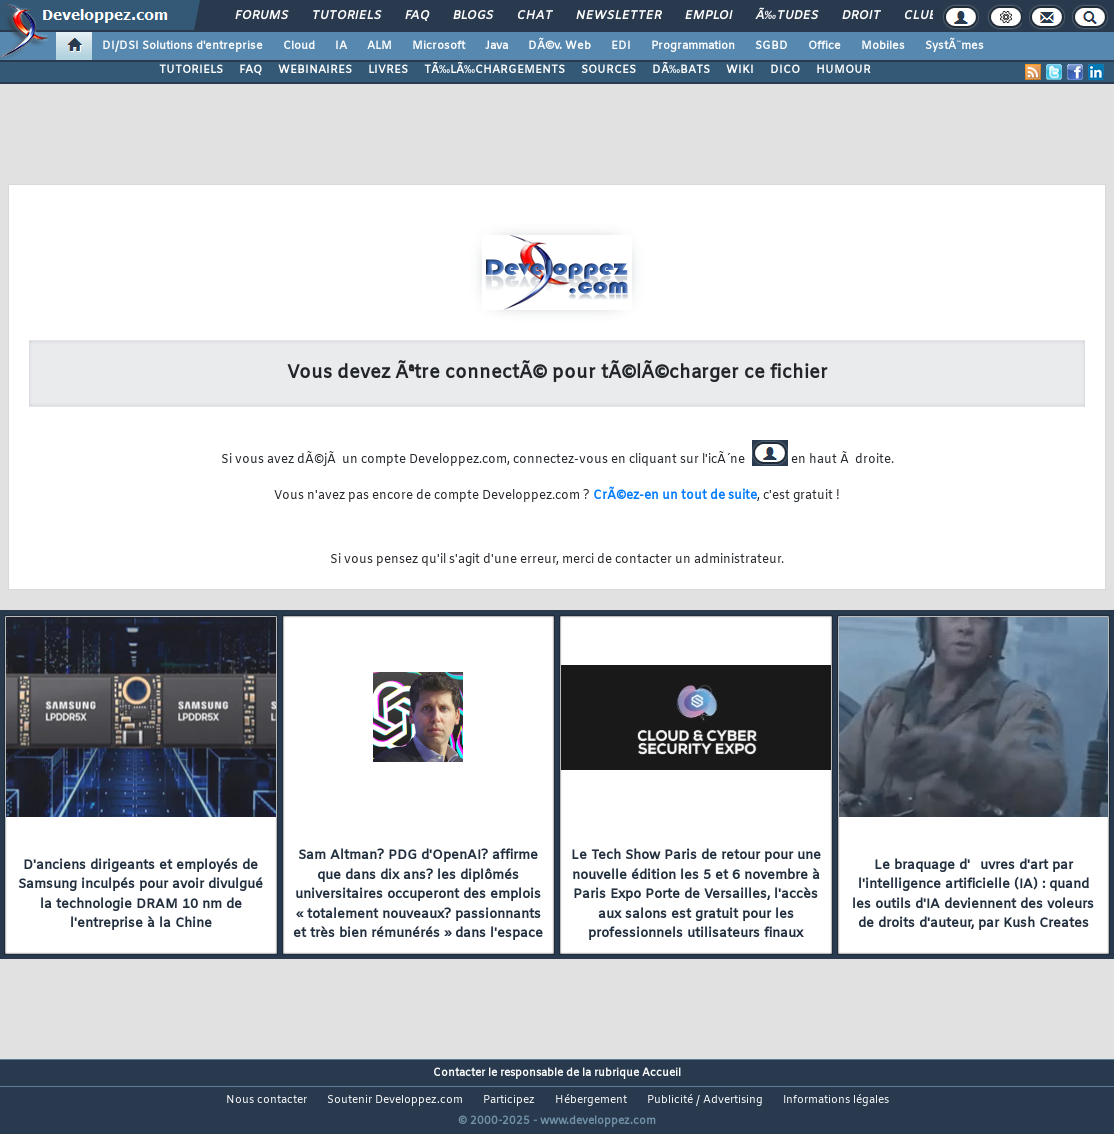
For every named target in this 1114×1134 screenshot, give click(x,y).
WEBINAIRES (315, 70)
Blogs (473, 16)
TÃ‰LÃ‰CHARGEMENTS (494, 70)
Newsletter (618, 16)
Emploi (708, 16)
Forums (261, 16)
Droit (861, 16)
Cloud (299, 46)
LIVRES (388, 70)
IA (341, 46)
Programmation (693, 46)
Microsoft (438, 46)
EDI (621, 46)
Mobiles (883, 46)
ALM (379, 46)
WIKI (740, 70)
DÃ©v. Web (559, 46)
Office (824, 46)
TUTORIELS (191, 70)
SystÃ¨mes (954, 46)
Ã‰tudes (787, 16)
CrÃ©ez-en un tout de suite (675, 496)
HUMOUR (843, 70)
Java (496, 46)
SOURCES (608, 70)
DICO (785, 70)
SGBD (771, 46)
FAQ (417, 16)
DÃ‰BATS (681, 70)
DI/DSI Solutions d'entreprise (182, 46)
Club (920, 16)
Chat (534, 16)
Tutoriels (346, 16)
